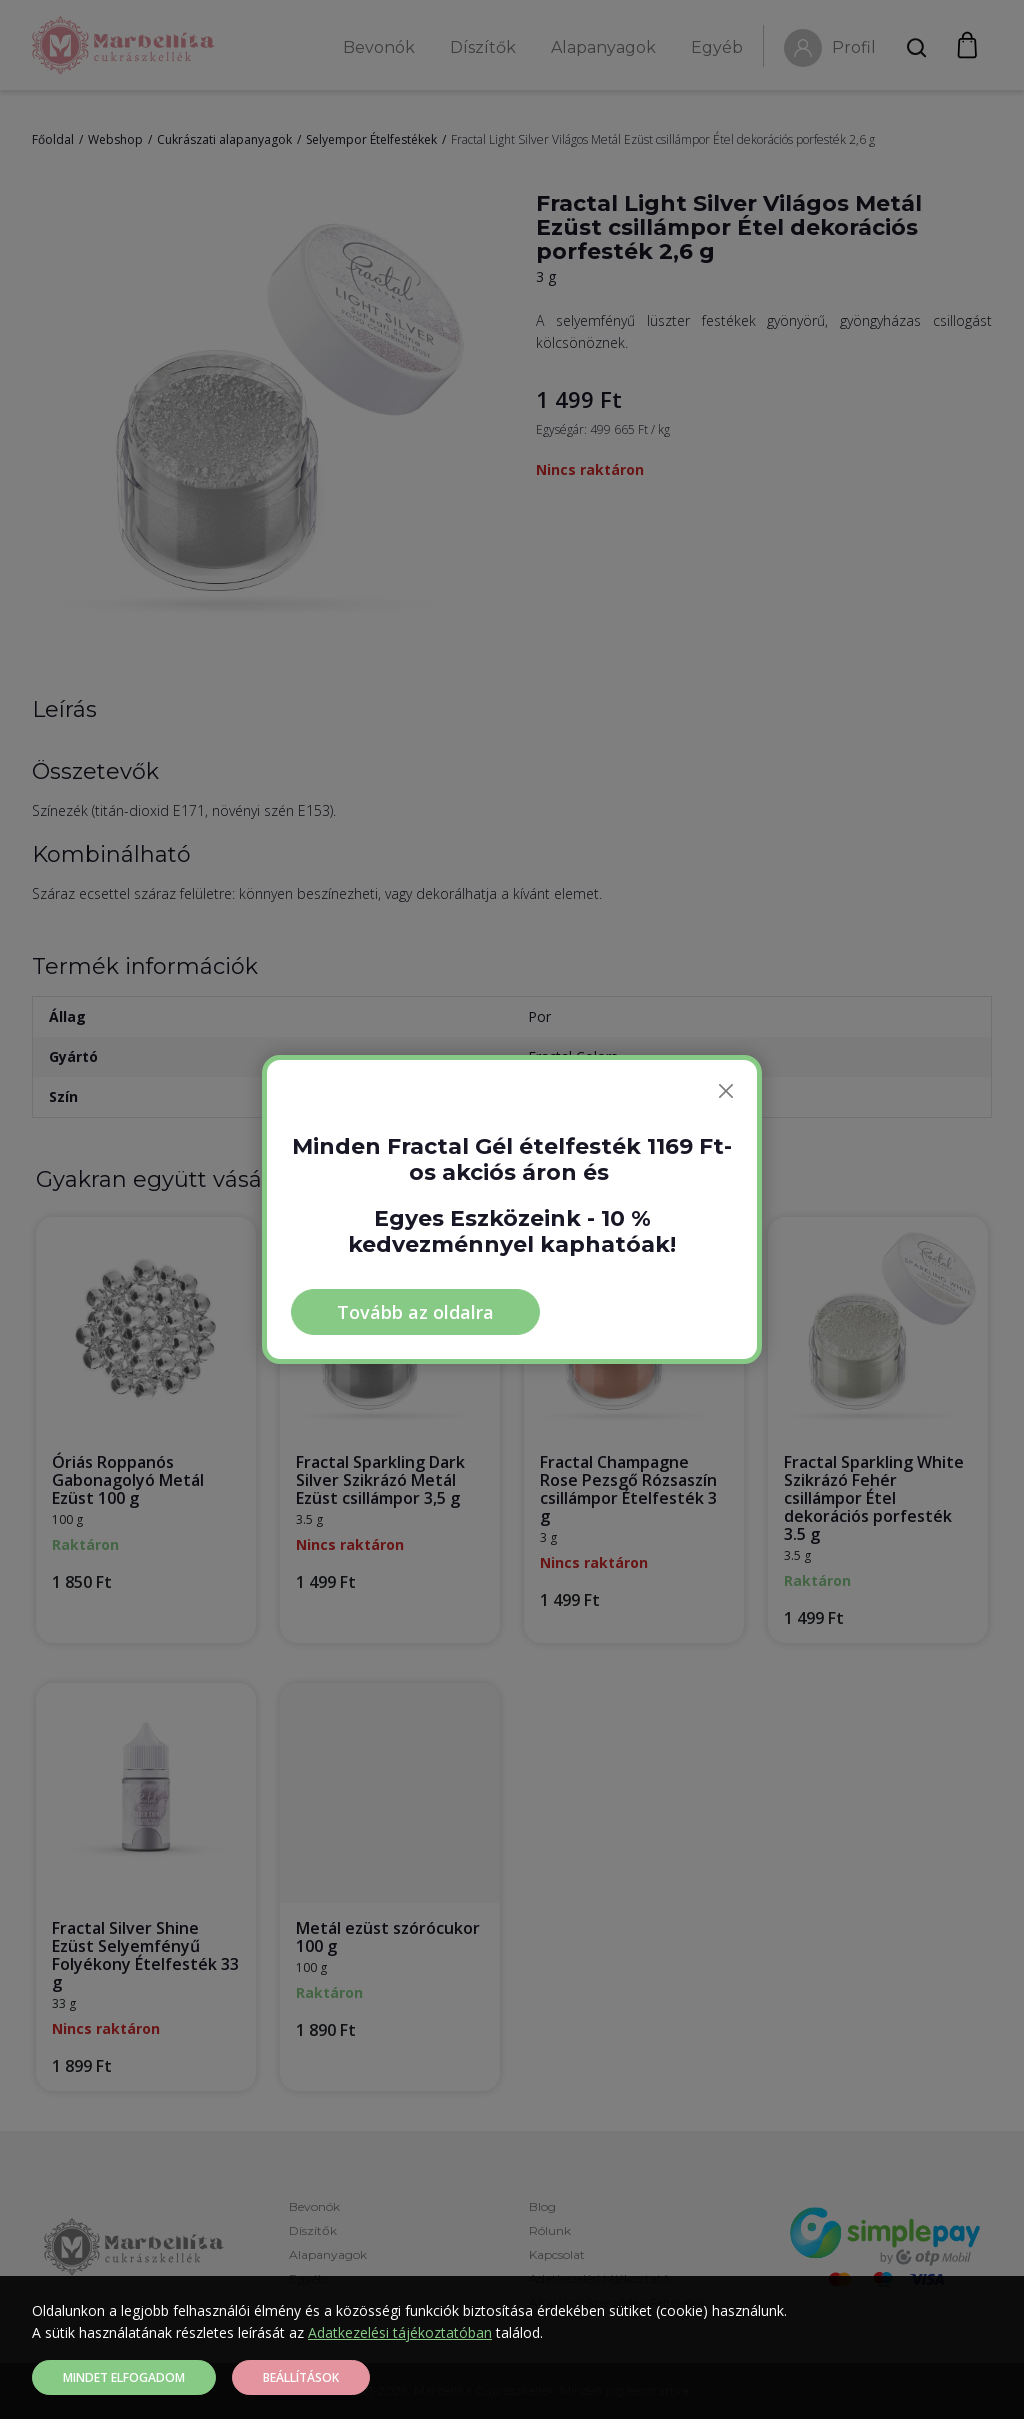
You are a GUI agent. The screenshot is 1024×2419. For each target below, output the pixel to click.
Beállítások (301, 2377)
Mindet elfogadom (124, 2377)
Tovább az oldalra (415, 1312)
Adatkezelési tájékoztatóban (400, 2332)
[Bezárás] (726, 1091)
